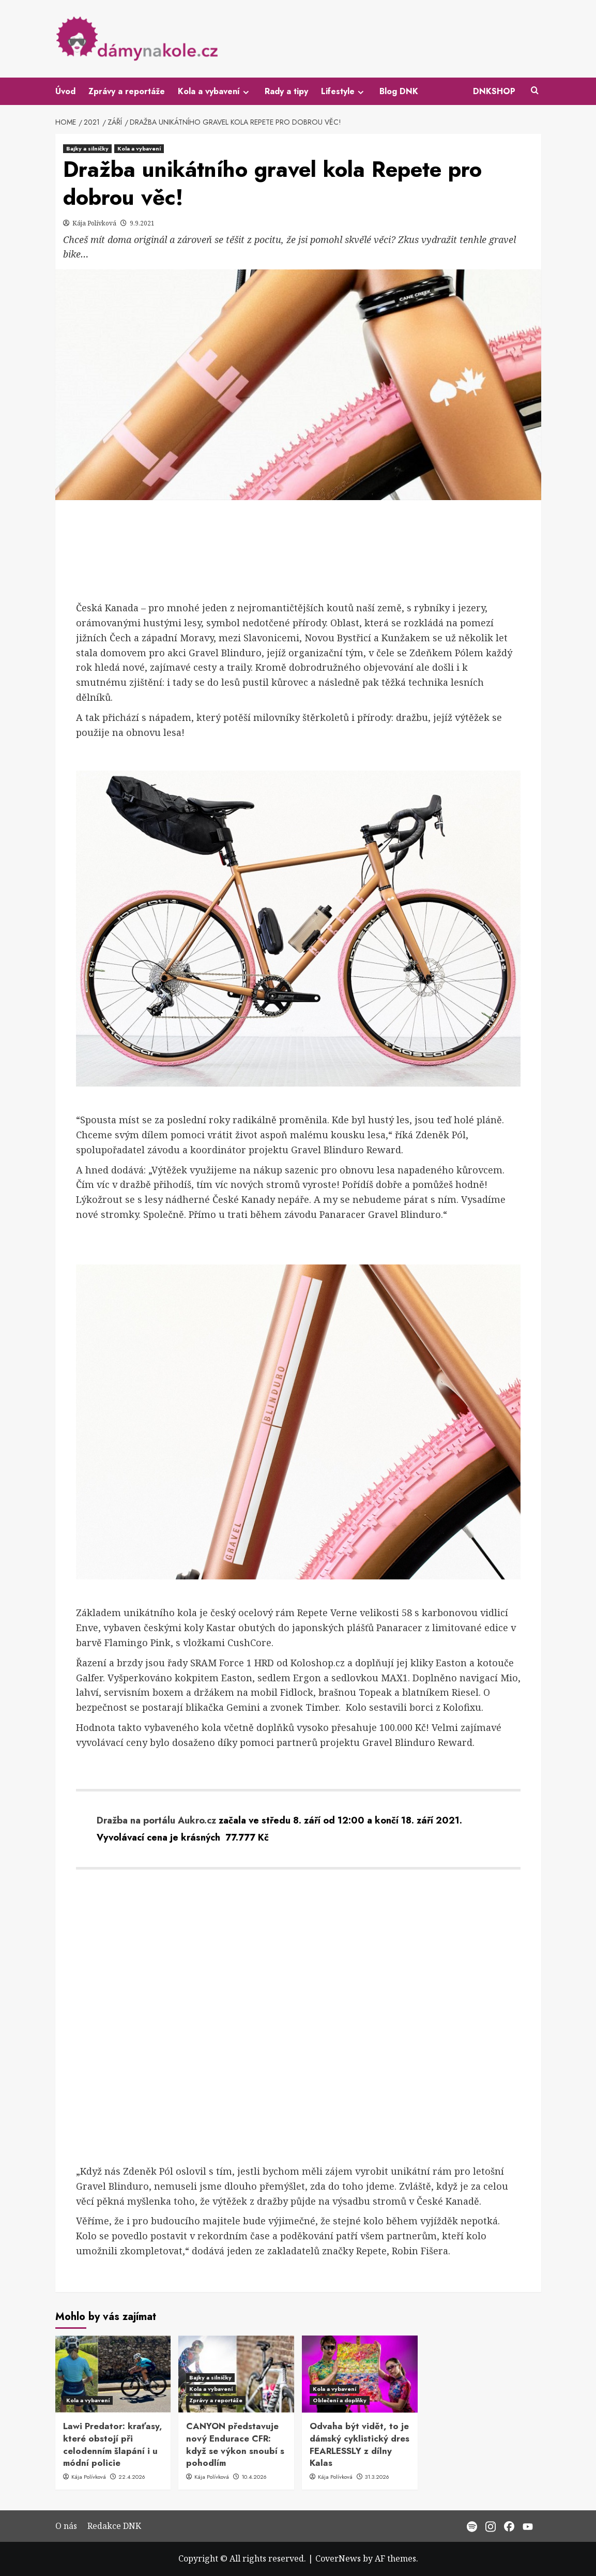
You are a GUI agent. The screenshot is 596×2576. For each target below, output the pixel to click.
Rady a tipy (286, 91)
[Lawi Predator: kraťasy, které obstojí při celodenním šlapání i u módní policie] (113, 2374)
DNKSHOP (494, 91)
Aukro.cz (197, 1820)
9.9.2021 (142, 223)
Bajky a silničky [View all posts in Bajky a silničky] (87, 148)
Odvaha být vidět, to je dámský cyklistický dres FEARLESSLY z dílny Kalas (359, 2444)
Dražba (112, 1820)
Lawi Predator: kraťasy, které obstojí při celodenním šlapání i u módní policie (112, 2444)
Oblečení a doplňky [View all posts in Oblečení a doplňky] (339, 2400)
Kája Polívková (95, 223)
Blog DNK (398, 91)
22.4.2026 (131, 2477)
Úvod (65, 91)
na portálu (151, 1820)
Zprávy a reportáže (126, 91)
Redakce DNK (114, 2526)
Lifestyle (343, 91)
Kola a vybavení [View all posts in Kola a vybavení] (139, 148)
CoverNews (338, 2558)
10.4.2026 (254, 2477)
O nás (66, 2526)
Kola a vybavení (215, 91)
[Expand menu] (246, 92)
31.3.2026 (377, 2477)
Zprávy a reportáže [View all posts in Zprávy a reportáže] (215, 2400)
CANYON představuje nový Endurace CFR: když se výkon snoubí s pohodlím (235, 2444)
